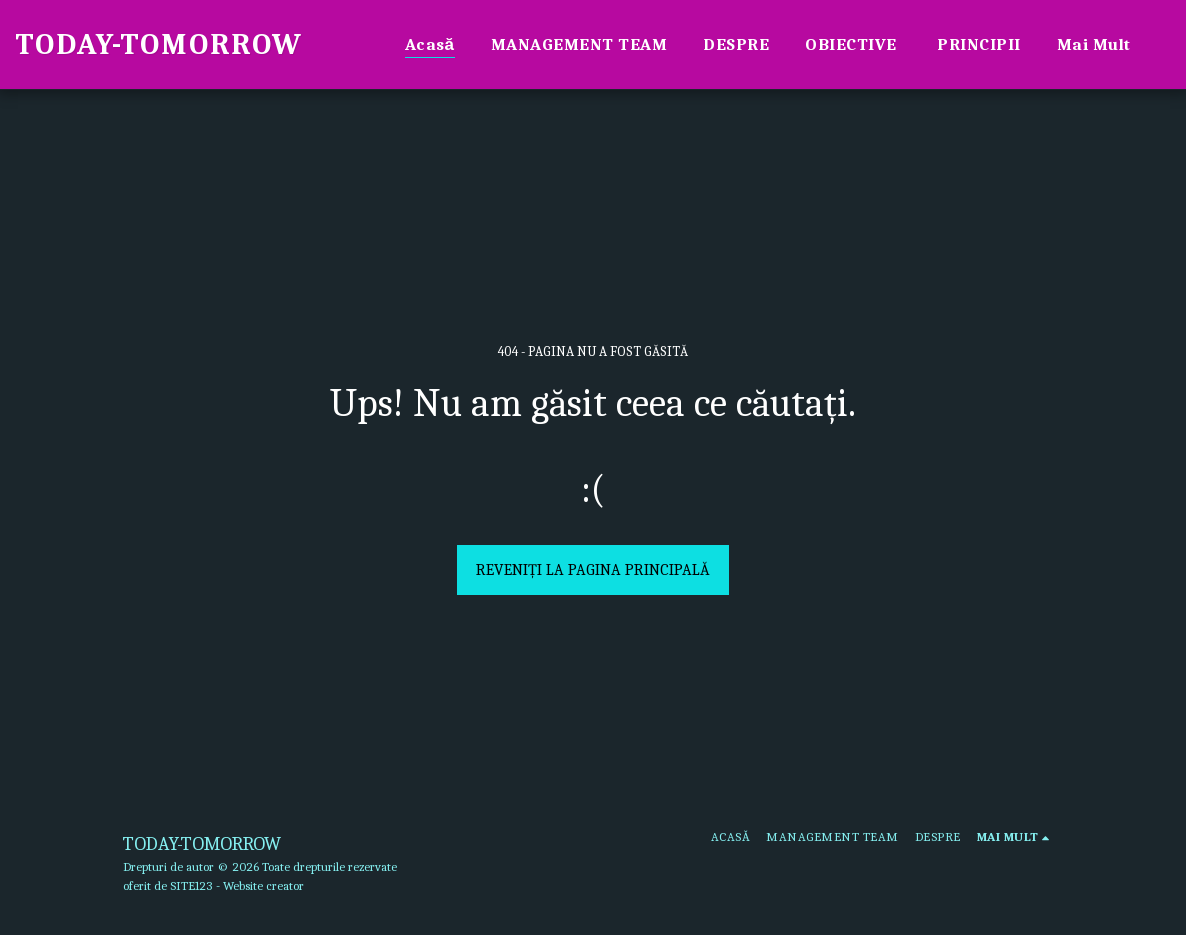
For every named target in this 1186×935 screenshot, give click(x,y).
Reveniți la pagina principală (593, 570)
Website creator (263, 885)
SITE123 (191, 885)
